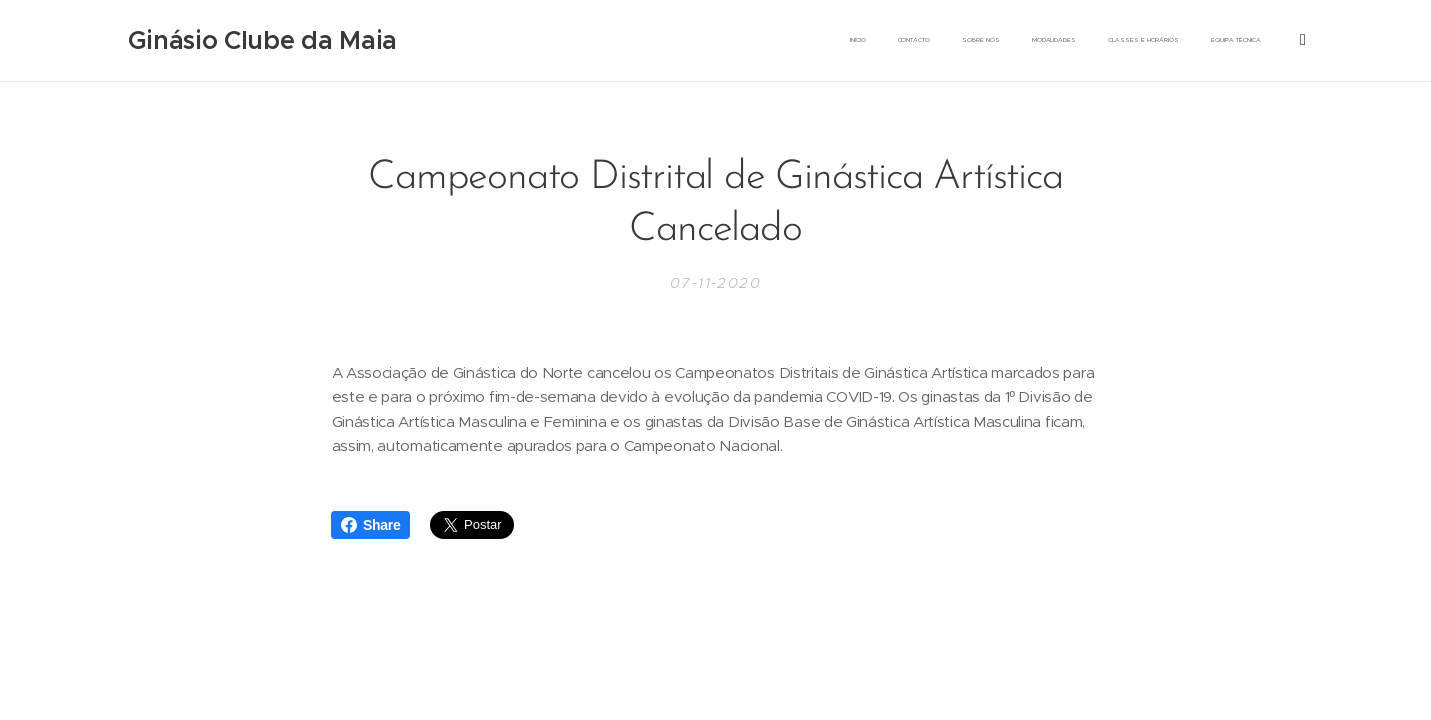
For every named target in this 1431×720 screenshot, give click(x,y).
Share (370, 525)
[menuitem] (937, 41)
